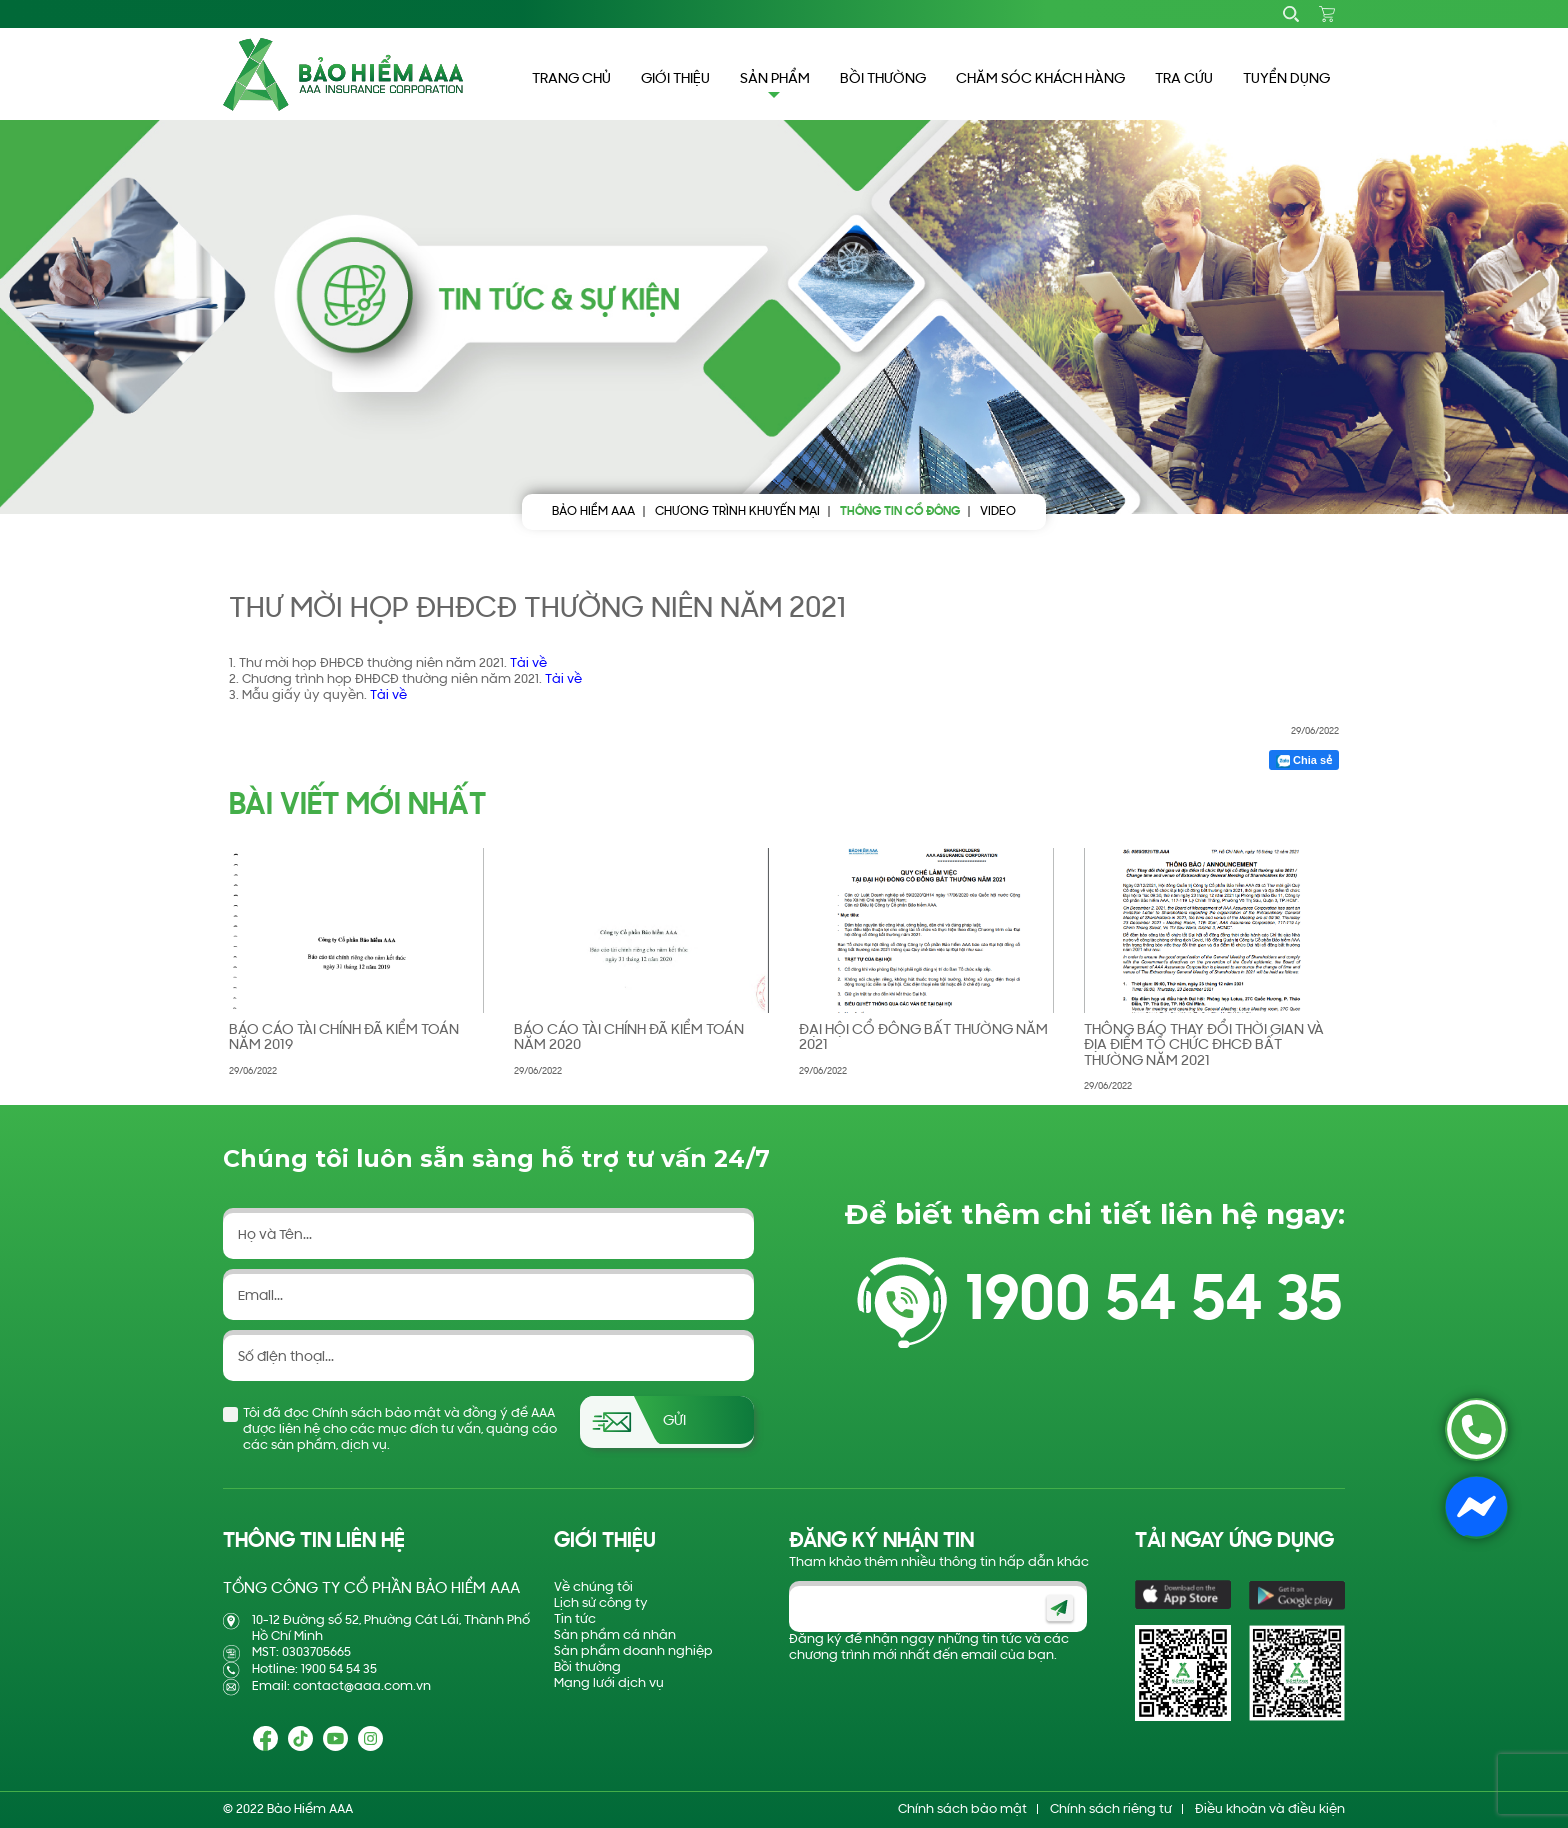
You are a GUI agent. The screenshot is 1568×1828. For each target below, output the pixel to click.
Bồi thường (587, 1667)
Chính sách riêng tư (1111, 1809)
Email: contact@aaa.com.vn (341, 1686)
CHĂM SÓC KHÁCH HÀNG (1040, 79)
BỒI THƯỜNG (883, 79)
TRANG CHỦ (571, 79)
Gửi (674, 1421)
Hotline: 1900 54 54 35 (314, 1669)
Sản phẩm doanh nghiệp (633, 1651)
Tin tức (575, 1619)
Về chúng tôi (593, 1587)
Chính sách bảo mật (962, 1809)
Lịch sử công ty (601, 1603)
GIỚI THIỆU (675, 79)
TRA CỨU (1184, 79)
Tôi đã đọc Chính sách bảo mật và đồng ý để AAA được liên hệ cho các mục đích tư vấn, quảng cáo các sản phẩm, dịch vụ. (400, 1429)
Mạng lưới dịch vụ (609, 1683)
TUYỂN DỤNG (1286, 79)
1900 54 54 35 (1153, 1302)
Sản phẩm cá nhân (615, 1635)
